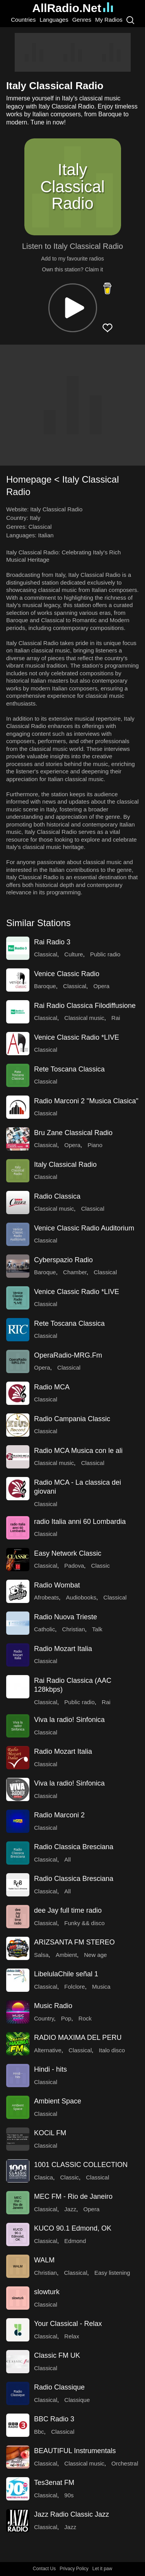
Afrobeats (46, 1597)
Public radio (105, 954)
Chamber (75, 1272)
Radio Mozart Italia (63, 1649)
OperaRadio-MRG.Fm (68, 1355)
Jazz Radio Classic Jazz (71, 2514)
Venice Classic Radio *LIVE (76, 1037)
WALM (44, 2260)
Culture (73, 954)
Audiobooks (81, 1597)
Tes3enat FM (54, 2482)
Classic (100, 1565)
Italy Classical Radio (65, 1164)
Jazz (70, 2209)
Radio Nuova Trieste (65, 1617)
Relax (71, 2336)
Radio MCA (52, 1387)
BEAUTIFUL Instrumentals (75, 2451)
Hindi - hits (50, 2069)
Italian (46, 535)
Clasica (43, 2177)
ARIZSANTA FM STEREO (74, 1942)
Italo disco (112, 2050)
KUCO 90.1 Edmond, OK (72, 2228)
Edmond (75, 2241)
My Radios (109, 19)
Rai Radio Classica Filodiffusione (85, 1005)
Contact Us (44, 2568)
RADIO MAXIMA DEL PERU (77, 2037)
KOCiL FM (50, 2133)
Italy (35, 517)
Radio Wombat (57, 1585)
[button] (73, 308)
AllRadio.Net (72, 8)
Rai (115, 1018)
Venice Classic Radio (66, 974)
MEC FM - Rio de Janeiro (73, 2196)
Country (44, 2018)
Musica (101, 1986)
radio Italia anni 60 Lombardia (80, 1521)
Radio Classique (59, 2387)
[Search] (130, 20)
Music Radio (53, 2006)
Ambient (66, 1954)
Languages (53, 19)
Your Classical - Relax (68, 2324)
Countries (23, 19)
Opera (101, 986)
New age (95, 1954)
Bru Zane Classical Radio (73, 1133)
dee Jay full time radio (68, 1910)
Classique (77, 2400)
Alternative (47, 2050)
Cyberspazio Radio (63, 1260)
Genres (81, 19)
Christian (73, 1629)
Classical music (84, 1018)
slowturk (47, 2292)
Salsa (41, 1954)
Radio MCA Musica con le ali (78, 1450)
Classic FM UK (57, 2355)
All (67, 1859)
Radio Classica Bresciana (73, 1847)
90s (68, 2495)
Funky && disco (84, 1923)
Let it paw (102, 2568)
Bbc (39, 2431)
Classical (40, 526)
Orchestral (124, 2463)
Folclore (74, 1986)
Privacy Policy (74, 2568)
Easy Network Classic (67, 1553)
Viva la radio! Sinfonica (69, 1720)
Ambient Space (57, 2101)
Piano (94, 1145)
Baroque (45, 986)
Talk (97, 1629)
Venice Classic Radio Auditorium (84, 1228)
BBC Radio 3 (54, 2419)
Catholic (44, 1629)
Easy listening (112, 2272)
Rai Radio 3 (52, 942)
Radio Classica (57, 1196)
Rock (85, 2018)
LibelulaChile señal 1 (66, 1974)
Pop (66, 2018)
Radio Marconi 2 (59, 1815)
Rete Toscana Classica (69, 1069)
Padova (74, 1565)
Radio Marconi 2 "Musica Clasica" (86, 1101)
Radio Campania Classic (72, 1419)
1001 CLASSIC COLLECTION (81, 2165)
